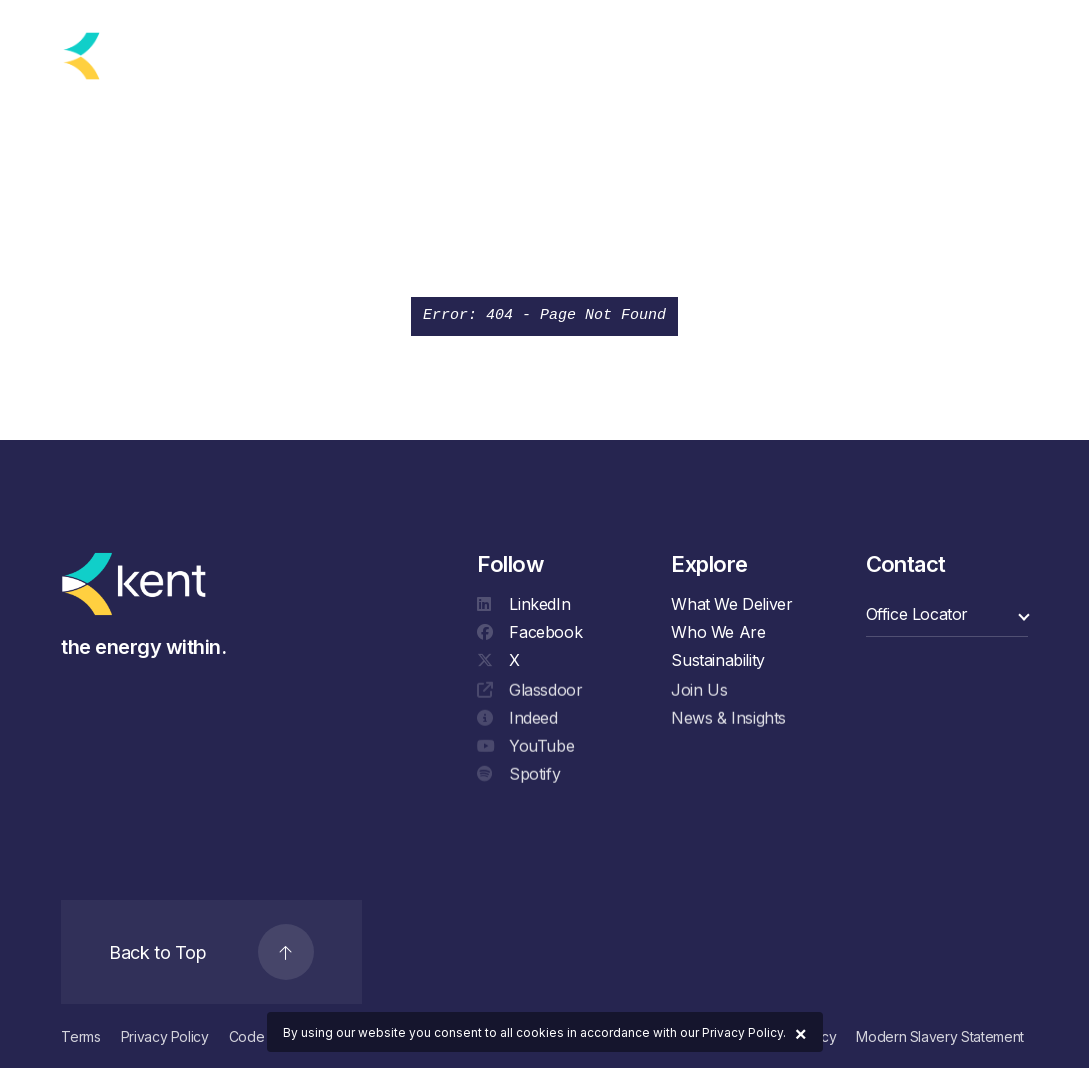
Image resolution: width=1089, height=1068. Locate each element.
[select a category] (947, 614)
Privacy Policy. (744, 1032)
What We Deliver (731, 604)
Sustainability (717, 660)
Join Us (699, 692)
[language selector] (237, 56)
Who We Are (718, 632)
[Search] (953, 52)
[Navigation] (1003, 52)
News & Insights (728, 720)
